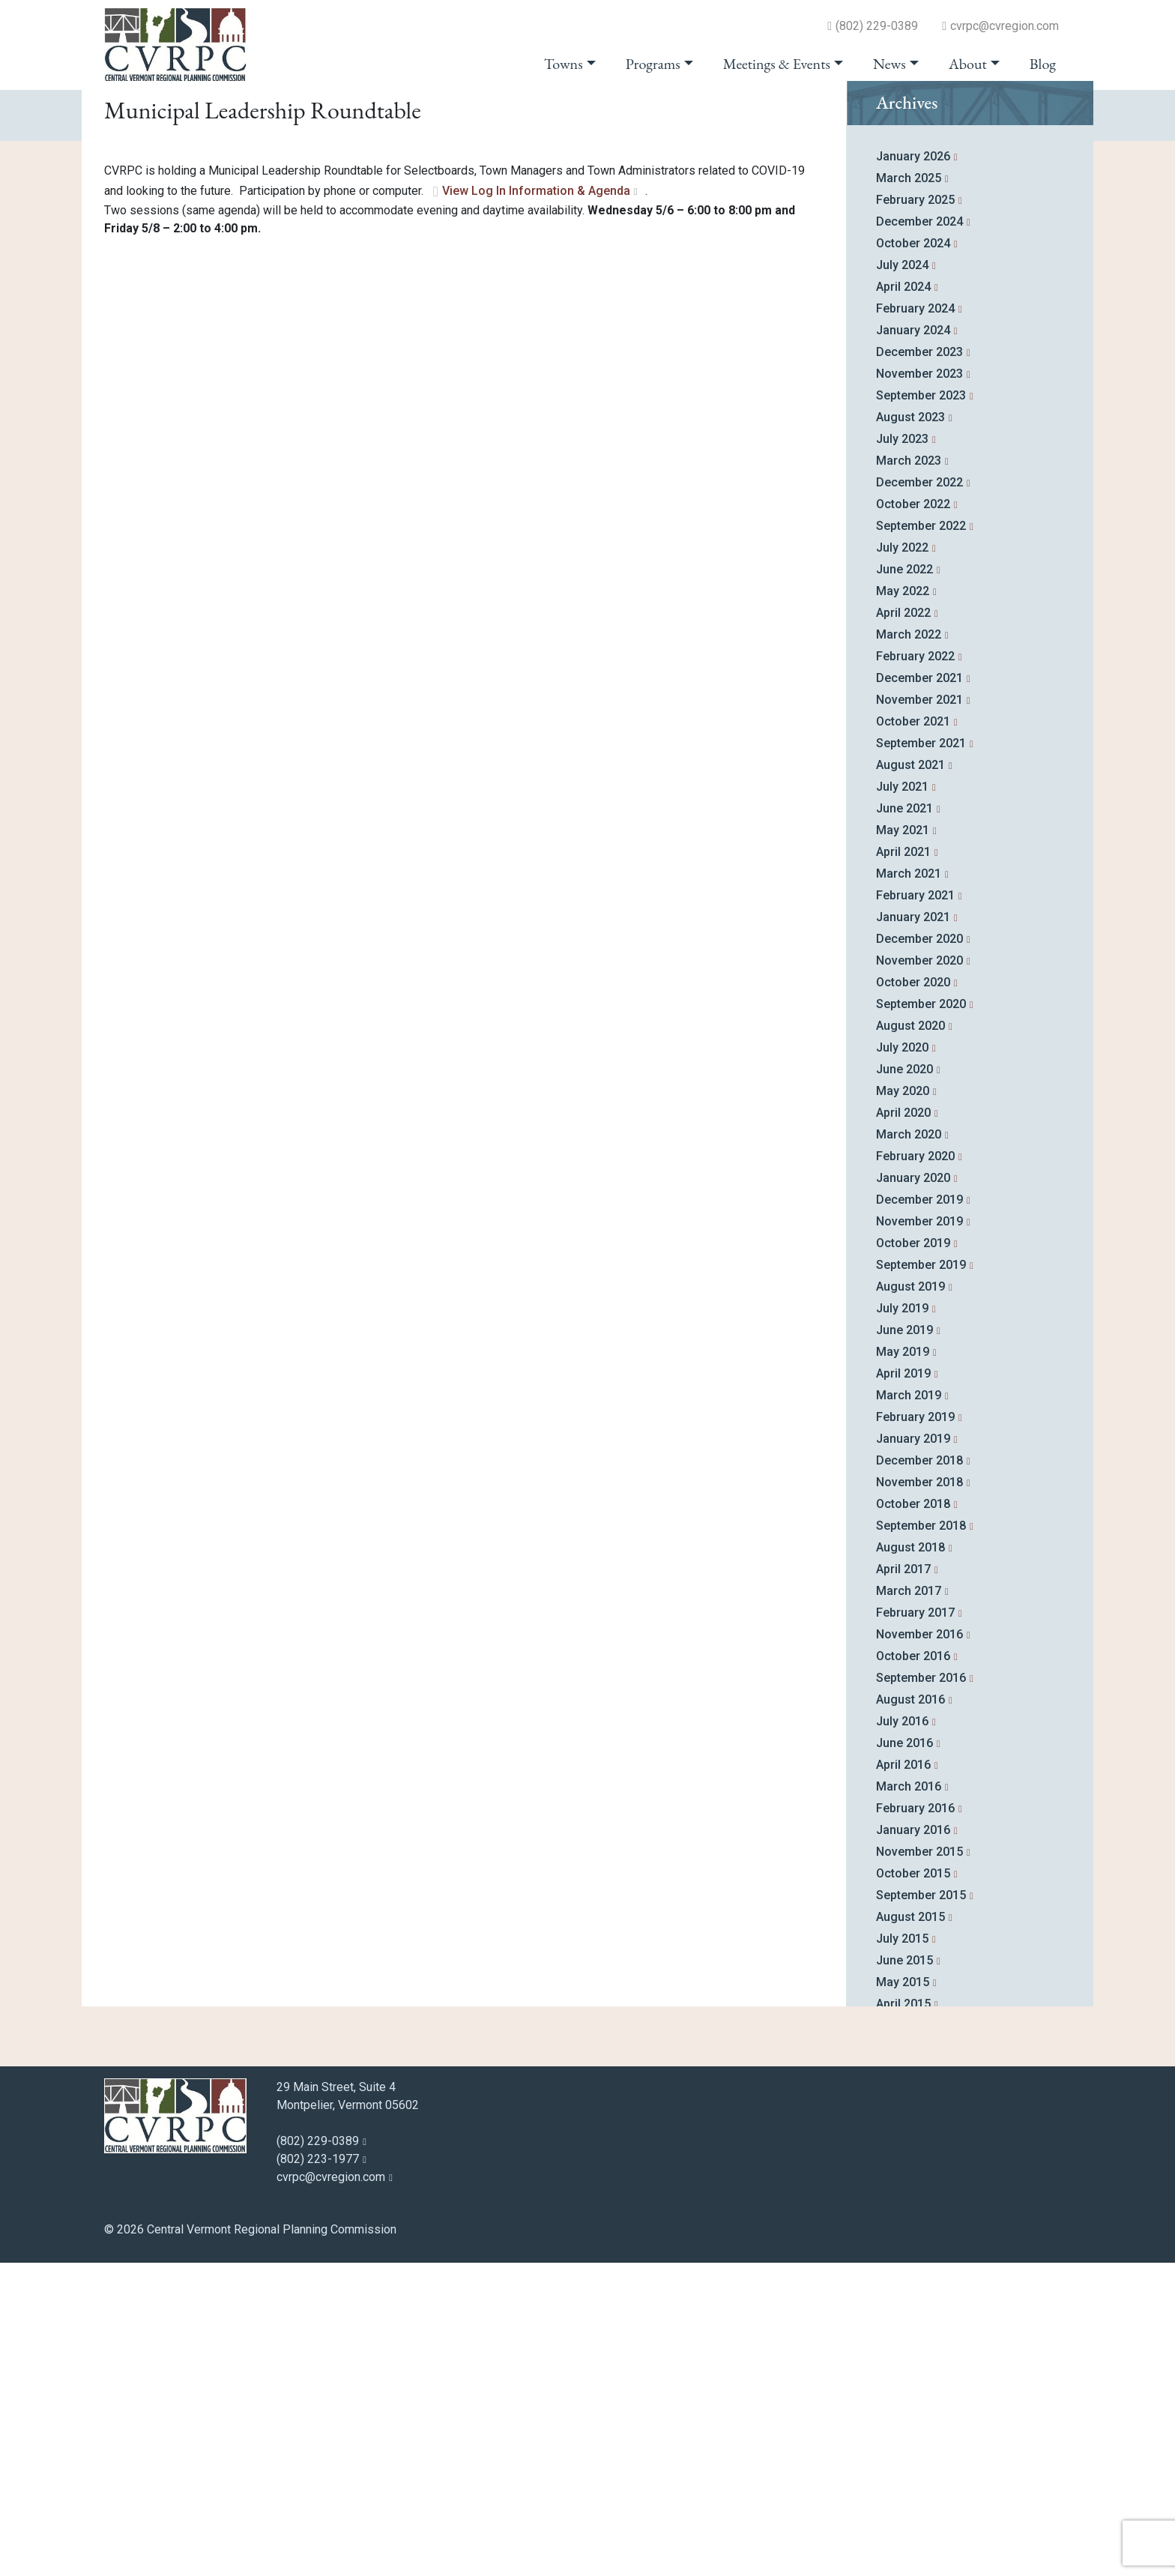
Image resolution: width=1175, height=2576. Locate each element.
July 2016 (902, 2034)
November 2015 (919, 2165)
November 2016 (919, 1947)
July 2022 (902, 861)
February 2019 (915, 1730)
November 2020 (919, 1274)
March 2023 (908, 774)
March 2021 (908, 1187)
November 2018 (919, 1795)
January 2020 (913, 1491)
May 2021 (902, 1143)
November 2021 (919, 1013)
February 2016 (915, 2121)
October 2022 (913, 817)
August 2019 (910, 1600)
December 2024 (919, 535)
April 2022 (903, 926)
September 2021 (921, 1056)
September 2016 (921, 1991)
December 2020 (919, 1252)
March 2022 (908, 948)
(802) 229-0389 (877, 26)
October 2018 (913, 1817)
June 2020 (904, 1382)
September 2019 (921, 1578)
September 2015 (921, 2208)
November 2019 (919, 1534)
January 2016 (913, 2143)
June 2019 (904, 1643)
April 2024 (903, 600)
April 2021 (903, 1165)
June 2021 (904, 1121)
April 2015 (903, 2317)
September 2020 (921, 1317)
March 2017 (908, 1904)
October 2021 (913, 1035)
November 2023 (919, 687)
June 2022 (904, 882)
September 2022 (921, 839)
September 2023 (921, 709)
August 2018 (910, 1860)
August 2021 (910, 1078)
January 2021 (913, 1230)
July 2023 (902, 752)
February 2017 (915, 1926)
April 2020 (903, 1426)
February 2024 (915, 622)
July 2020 (902, 1361)
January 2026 (913, 469)
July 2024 (902, 578)
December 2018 (919, 1774)
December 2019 (919, 1513)
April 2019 (903, 1687)
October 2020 (913, 1295)
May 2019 (902, 1665)
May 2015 (902, 2295)
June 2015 (904, 2273)
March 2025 (908, 491)
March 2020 (908, 1448)
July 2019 (902, 1621)
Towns (563, 64)
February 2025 (915, 513)
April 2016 (903, 2078)
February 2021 (915, 1208)
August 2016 (910, 2013)
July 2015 (902, 2252)
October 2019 (913, 1556)
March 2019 (908, 1708)
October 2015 (913, 2187)
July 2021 (902, 1100)
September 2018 (921, 1839)
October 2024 (913, 556)
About (968, 64)
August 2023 (910, 730)
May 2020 (902, 1404)
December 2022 (919, 795)
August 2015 (910, 2230)
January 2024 (913, 643)
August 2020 (910, 1339)
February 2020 (915, 1469)
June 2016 (904, 2056)
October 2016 (913, 1969)
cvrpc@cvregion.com (1004, 26)
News (889, 64)
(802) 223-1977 (318, 2472)
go (1042, 114)
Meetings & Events (776, 64)
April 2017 (903, 1882)
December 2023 (919, 665)
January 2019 (913, 1752)
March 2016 (908, 2100)
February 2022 (915, 969)
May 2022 (902, 904)
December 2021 (919, 991)
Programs (653, 64)
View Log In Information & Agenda (536, 505)
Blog (1043, 64)
